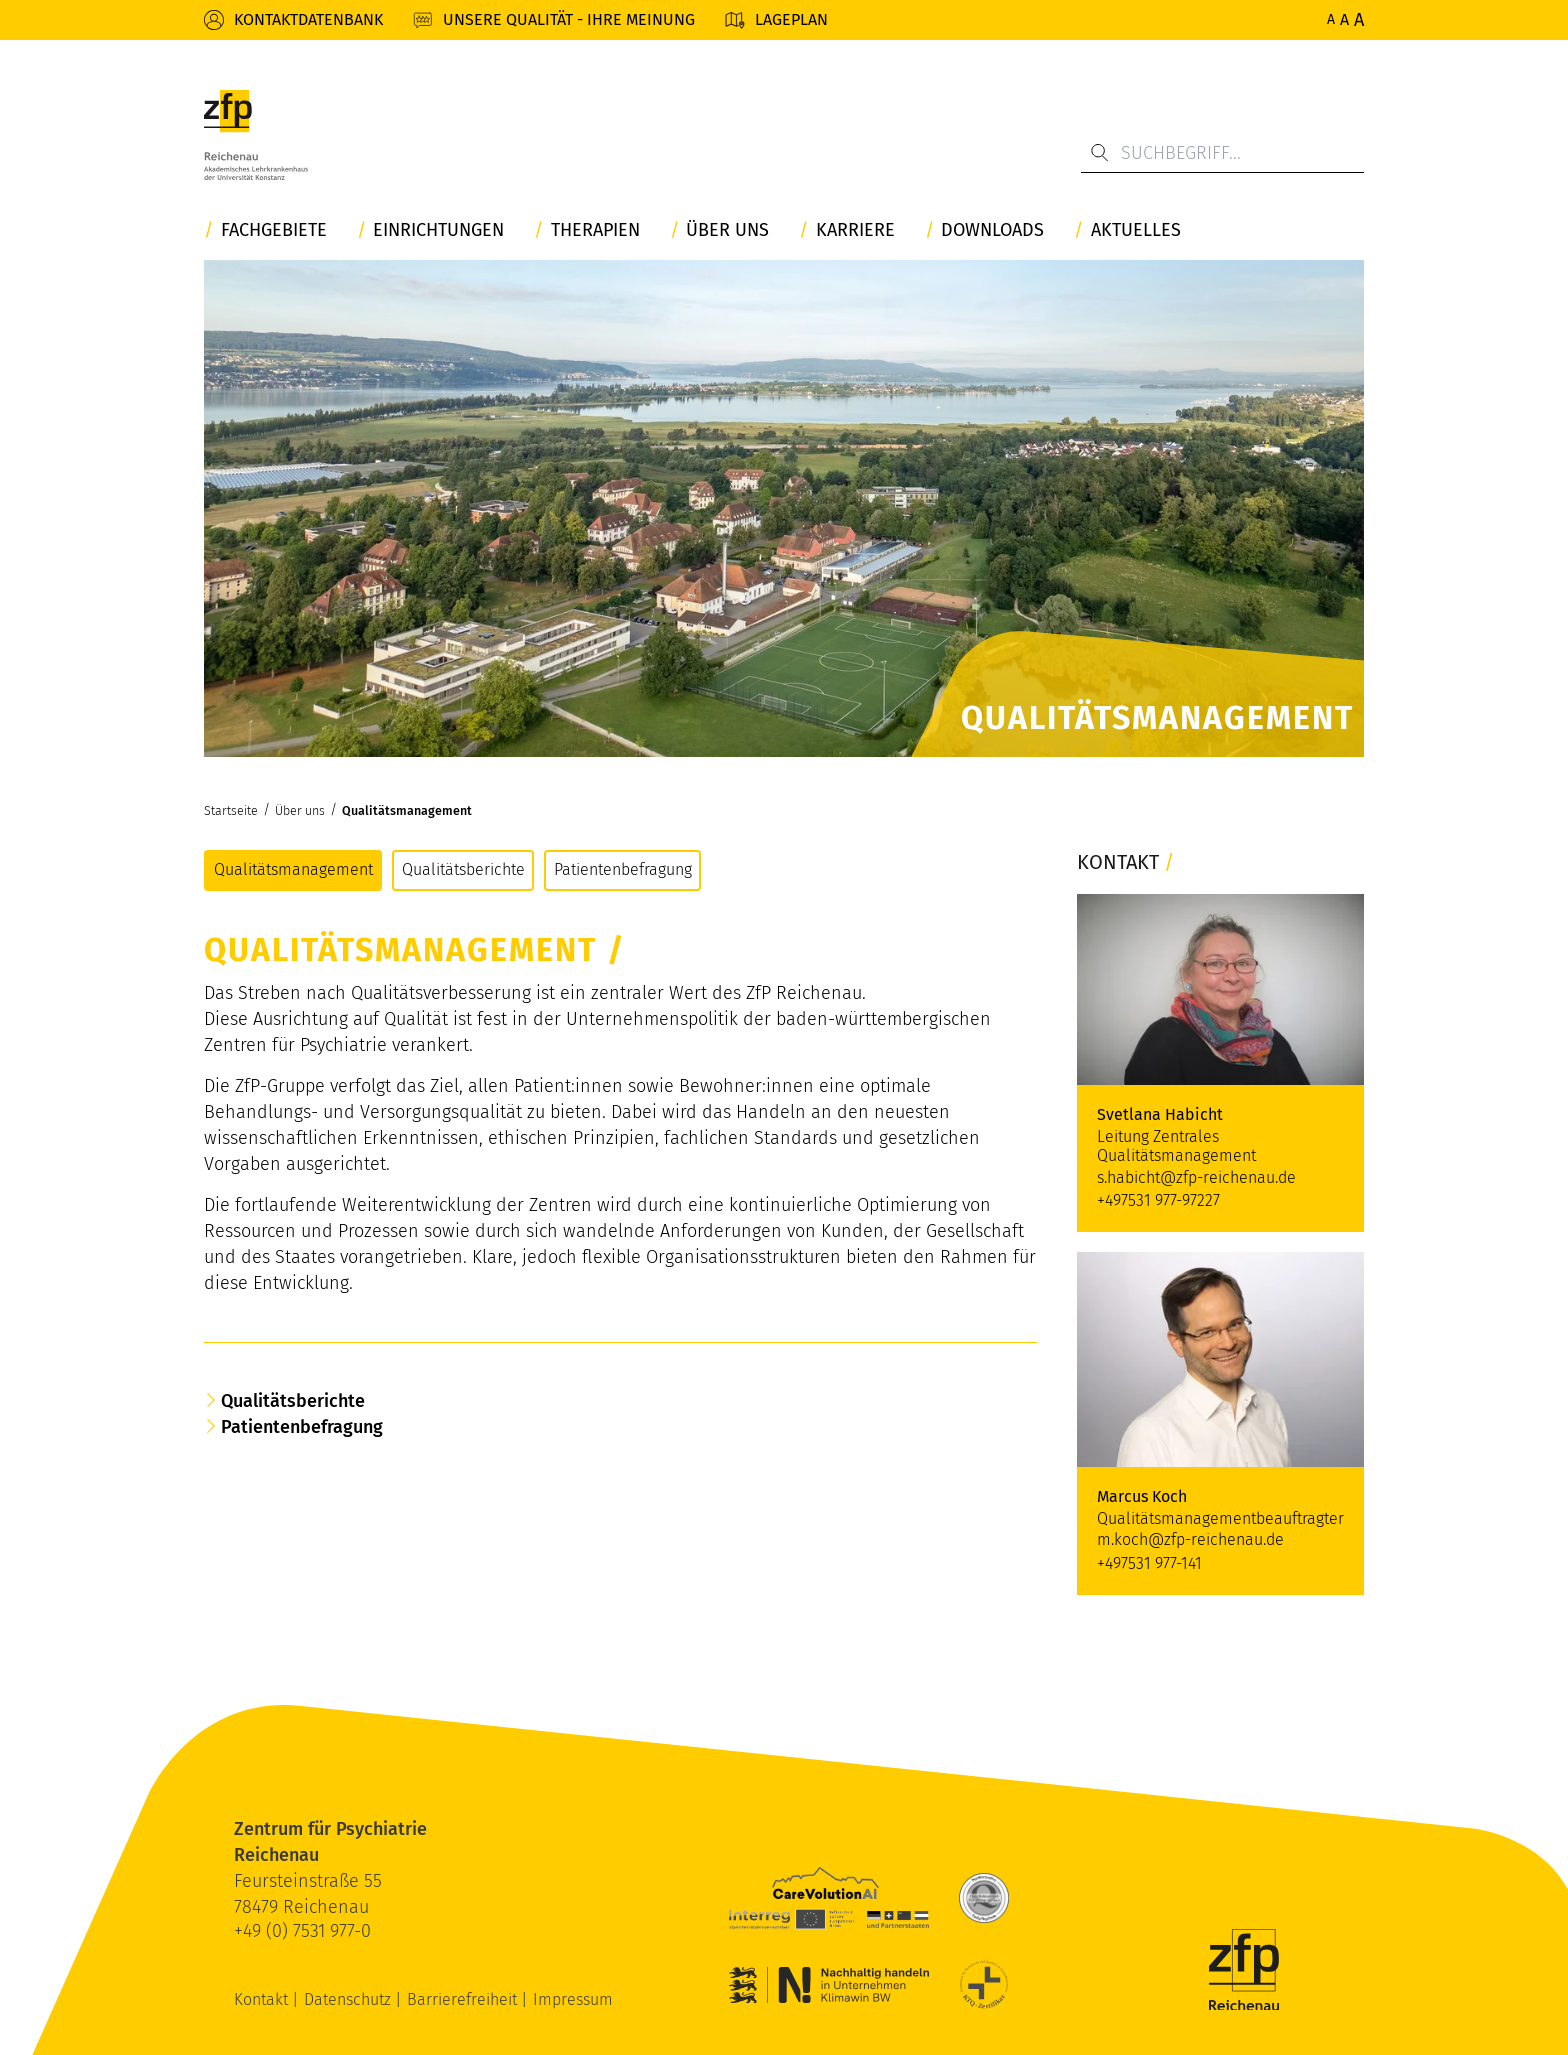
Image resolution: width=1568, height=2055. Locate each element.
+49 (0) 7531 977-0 (302, 1931)
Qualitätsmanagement (407, 810)
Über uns (300, 810)
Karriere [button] (855, 230)
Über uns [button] (727, 230)
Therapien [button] (595, 230)
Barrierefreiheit (464, 1999)
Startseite (231, 810)
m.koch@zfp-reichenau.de (1190, 1539)
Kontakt (263, 1999)
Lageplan (791, 19)
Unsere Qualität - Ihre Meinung (569, 19)
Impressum (573, 1999)
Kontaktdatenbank (308, 19)
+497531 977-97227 (1158, 1200)
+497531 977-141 (1149, 1563)
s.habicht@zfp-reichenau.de (1196, 1177)
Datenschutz (349, 1999)
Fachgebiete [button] (274, 230)
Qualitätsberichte (463, 869)
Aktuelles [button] (1136, 230)
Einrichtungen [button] (438, 230)
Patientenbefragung (623, 869)
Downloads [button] (992, 230)
